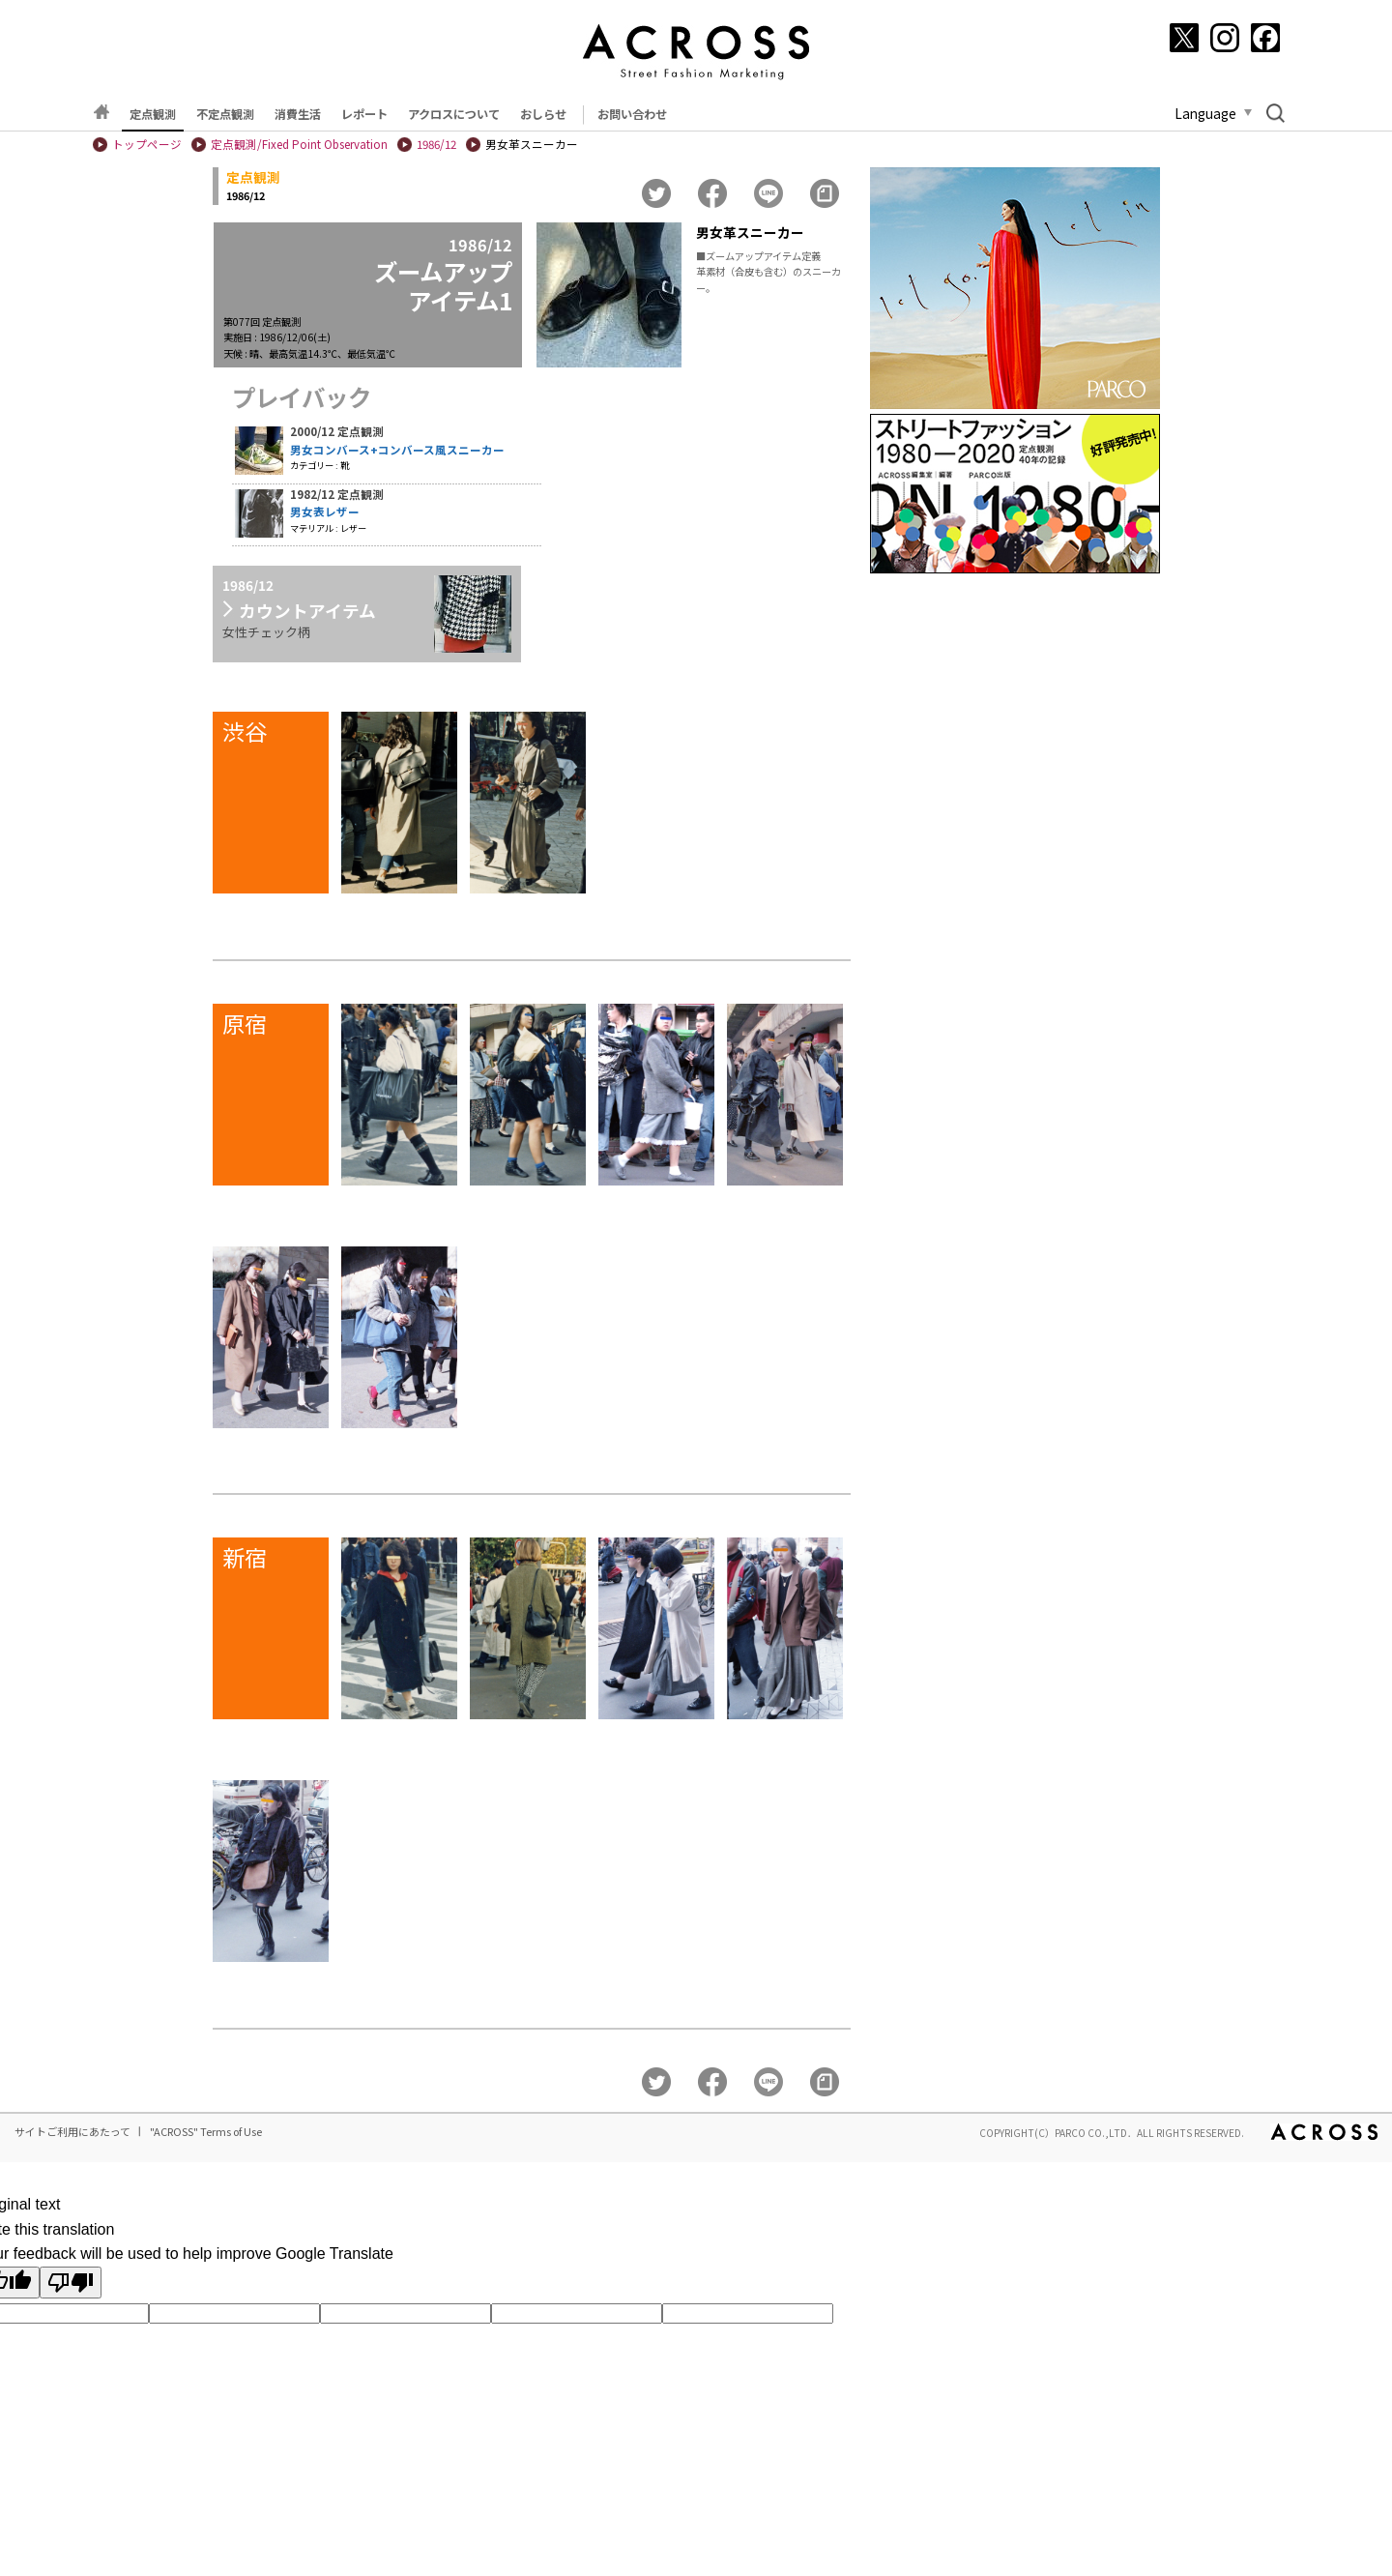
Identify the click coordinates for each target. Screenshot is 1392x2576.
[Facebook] (1265, 37)
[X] (1184, 37)
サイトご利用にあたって (72, 2131)
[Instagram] (1224, 37)
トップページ (147, 144)
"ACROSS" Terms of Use (206, 2131)
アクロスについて (454, 114)
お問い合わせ (632, 114)
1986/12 (436, 144)
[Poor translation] (71, 2282)
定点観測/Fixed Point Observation (299, 144)
